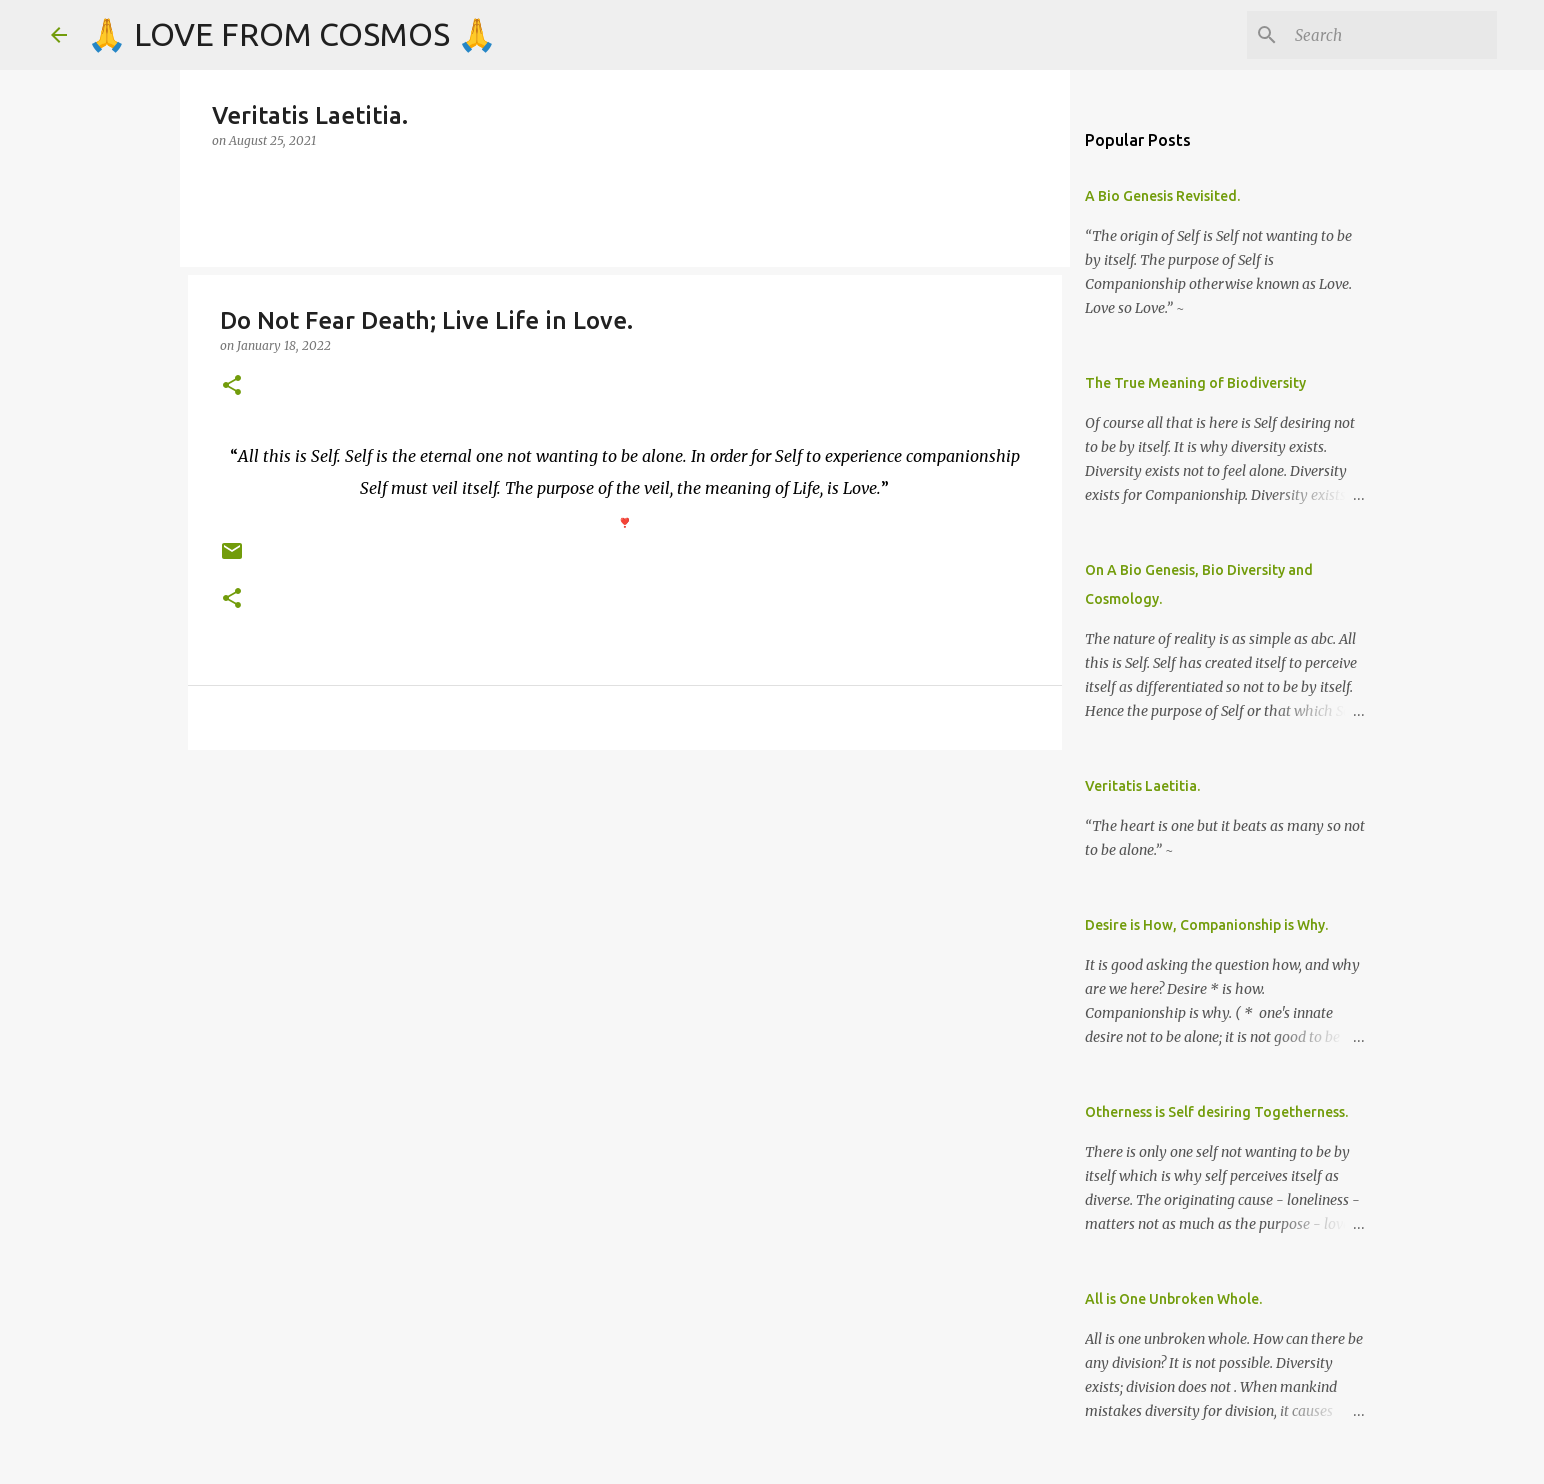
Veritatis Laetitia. (1142, 786)
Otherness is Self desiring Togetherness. (1216, 1112)
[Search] (1392, 35)
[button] (232, 386)
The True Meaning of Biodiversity (1195, 383)
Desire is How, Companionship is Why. (1206, 925)
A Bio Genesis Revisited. (1162, 196)
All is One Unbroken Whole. (1173, 1299)
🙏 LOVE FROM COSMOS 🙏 (292, 34)
